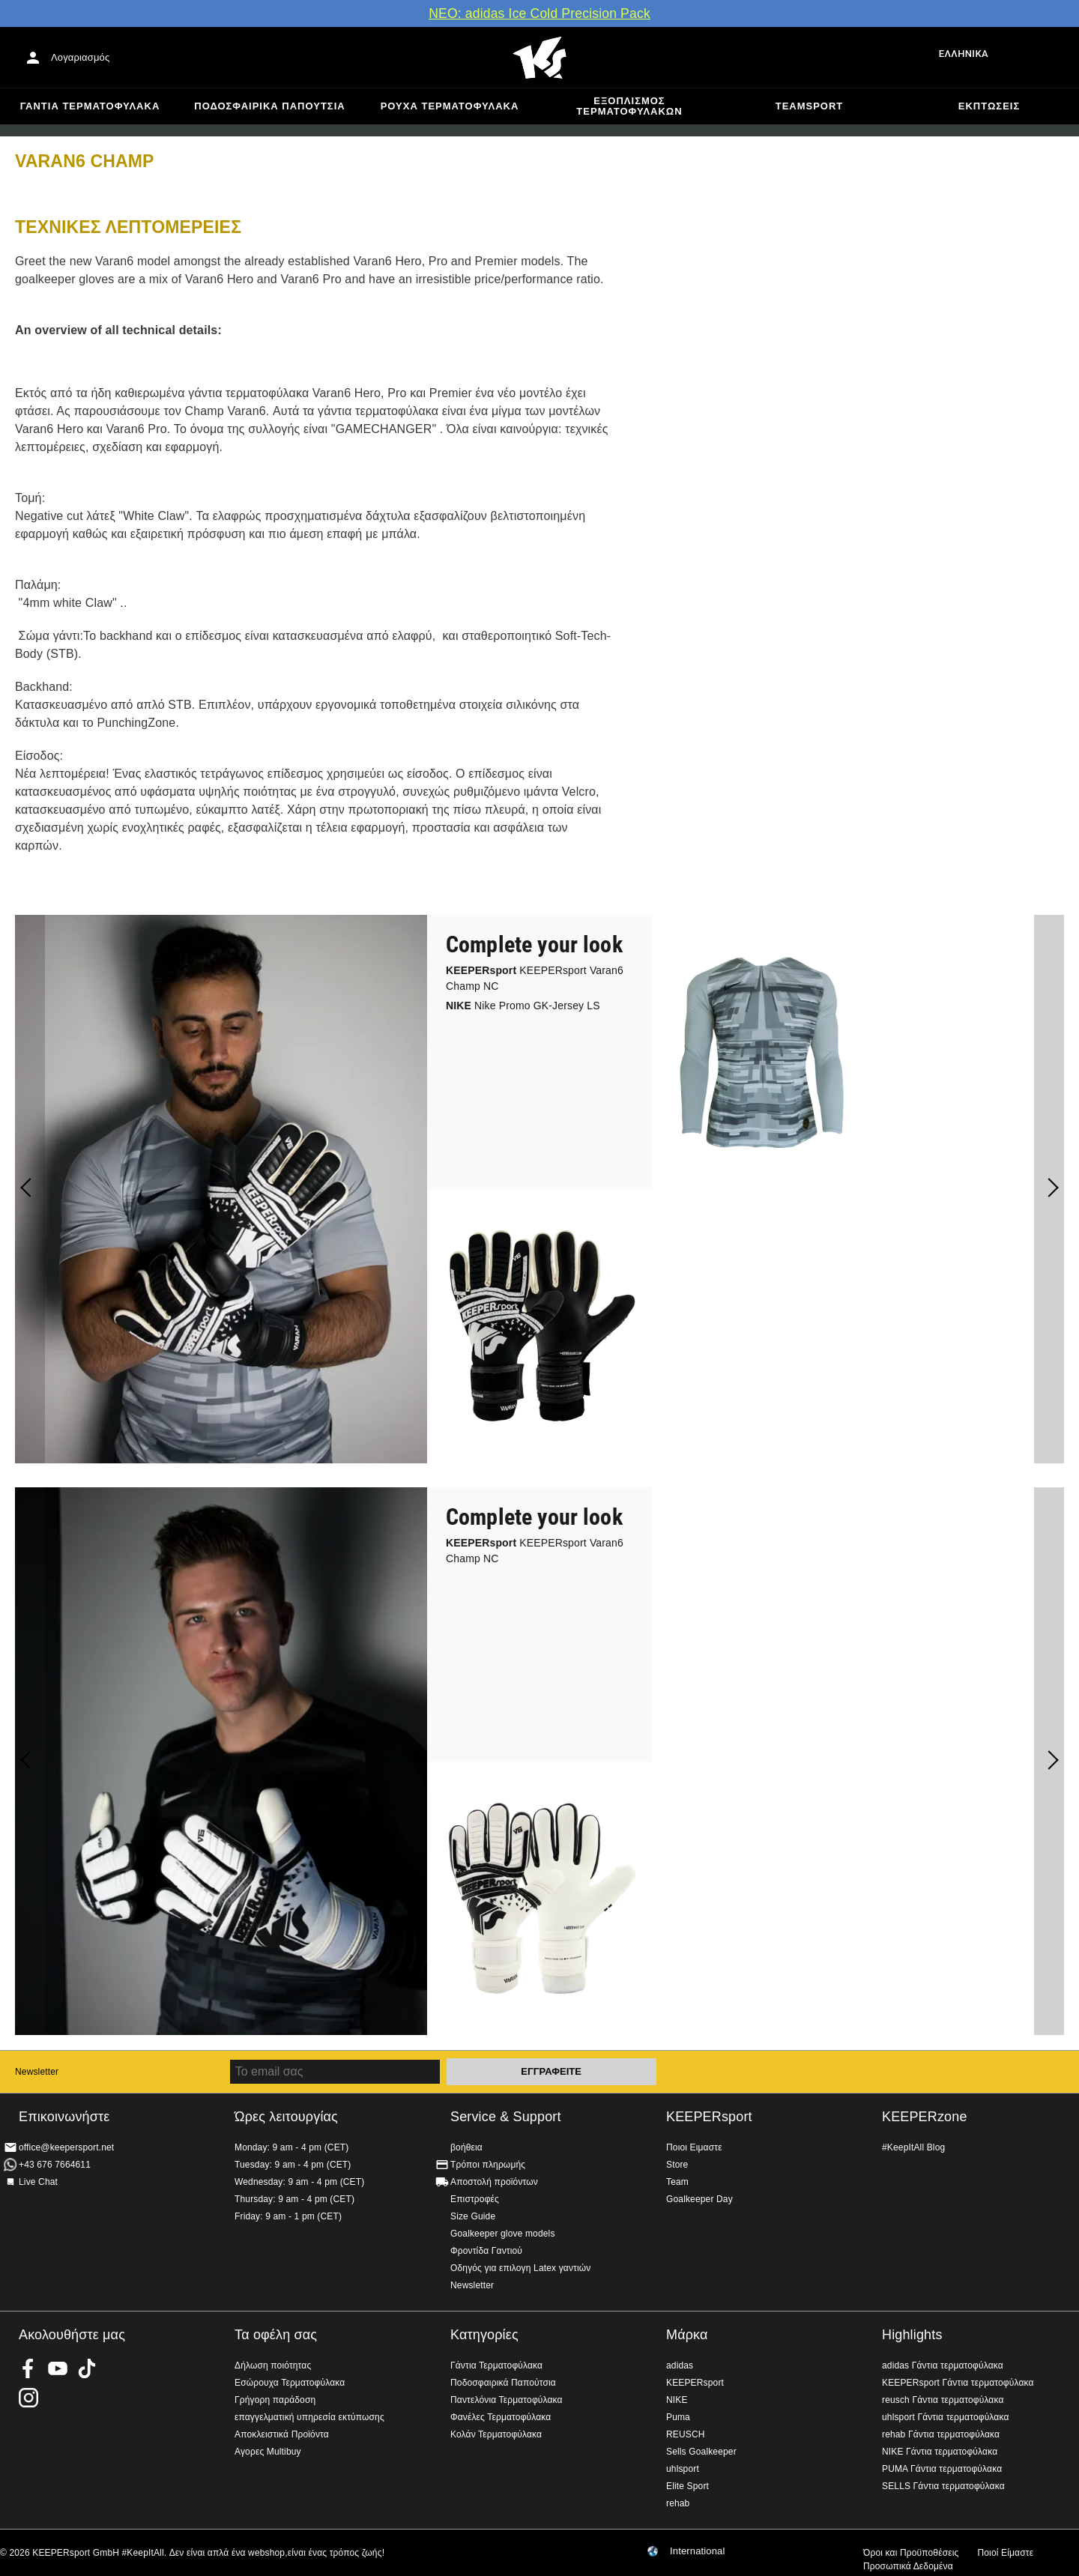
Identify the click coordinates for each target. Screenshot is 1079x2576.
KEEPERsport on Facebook (28, 2368)
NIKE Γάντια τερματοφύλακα (939, 2451)
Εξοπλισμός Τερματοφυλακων (629, 106)
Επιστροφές (474, 2199)
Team (677, 2182)
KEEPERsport (709, 2116)
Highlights (912, 2334)
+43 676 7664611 (55, 2164)
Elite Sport (687, 2486)
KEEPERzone (924, 2116)
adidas (679, 2365)
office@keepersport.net (66, 2147)
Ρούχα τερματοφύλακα (450, 106)
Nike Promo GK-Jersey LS (523, 1006)
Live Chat (38, 2182)
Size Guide (472, 2216)
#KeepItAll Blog (913, 2147)
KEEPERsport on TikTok (87, 2368)
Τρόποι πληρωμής (487, 2164)
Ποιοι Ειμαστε (694, 2147)
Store (677, 2164)
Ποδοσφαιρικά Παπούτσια (269, 106)
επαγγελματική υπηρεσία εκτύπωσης (309, 2417)
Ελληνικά (963, 53)
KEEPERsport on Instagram (28, 2397)
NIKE (677, 2400)
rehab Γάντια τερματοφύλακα (941, 2434)
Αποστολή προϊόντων (494, 2182)
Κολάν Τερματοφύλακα (496, 2434)
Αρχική (539, 58)
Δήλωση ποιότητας (273, 2365)
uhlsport (682, 2469)
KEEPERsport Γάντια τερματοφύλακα (958, 2382)
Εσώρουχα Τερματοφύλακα (290, 2382)
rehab (677, 2503)
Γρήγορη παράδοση (275, 2400)
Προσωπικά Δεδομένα (908, 2566)
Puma (678, 2417)
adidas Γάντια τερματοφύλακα (942, 2365)
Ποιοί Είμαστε (1005, 2553)
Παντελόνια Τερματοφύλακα (506, 2400)
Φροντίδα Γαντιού (486, 2251)
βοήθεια (466, 2147)
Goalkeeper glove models (502, 2233)
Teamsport (810, 106)
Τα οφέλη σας (276, 2334)
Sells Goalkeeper (701, 2451)
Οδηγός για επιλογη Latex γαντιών (520, 2268)
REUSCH (685, 2434)
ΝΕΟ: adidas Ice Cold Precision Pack (539, 13)
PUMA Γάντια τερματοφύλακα (942, 2469)
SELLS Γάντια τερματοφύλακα (943, 2486)
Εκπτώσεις (989, 106)
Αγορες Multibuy (268, 2451)
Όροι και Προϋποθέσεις (910, 2553)
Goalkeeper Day (699, 2199)
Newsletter (36, 2071)
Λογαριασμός (80, 57)
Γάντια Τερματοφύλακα (90, 106)
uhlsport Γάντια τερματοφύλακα (945, 2417)
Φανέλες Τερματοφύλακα (500, 2417)
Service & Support (505, 2116)
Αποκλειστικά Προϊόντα (282, 2434)
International (697, 2551)
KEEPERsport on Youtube (57, 2368)
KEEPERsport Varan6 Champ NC (534, 978)
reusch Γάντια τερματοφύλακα (943, 2400)
